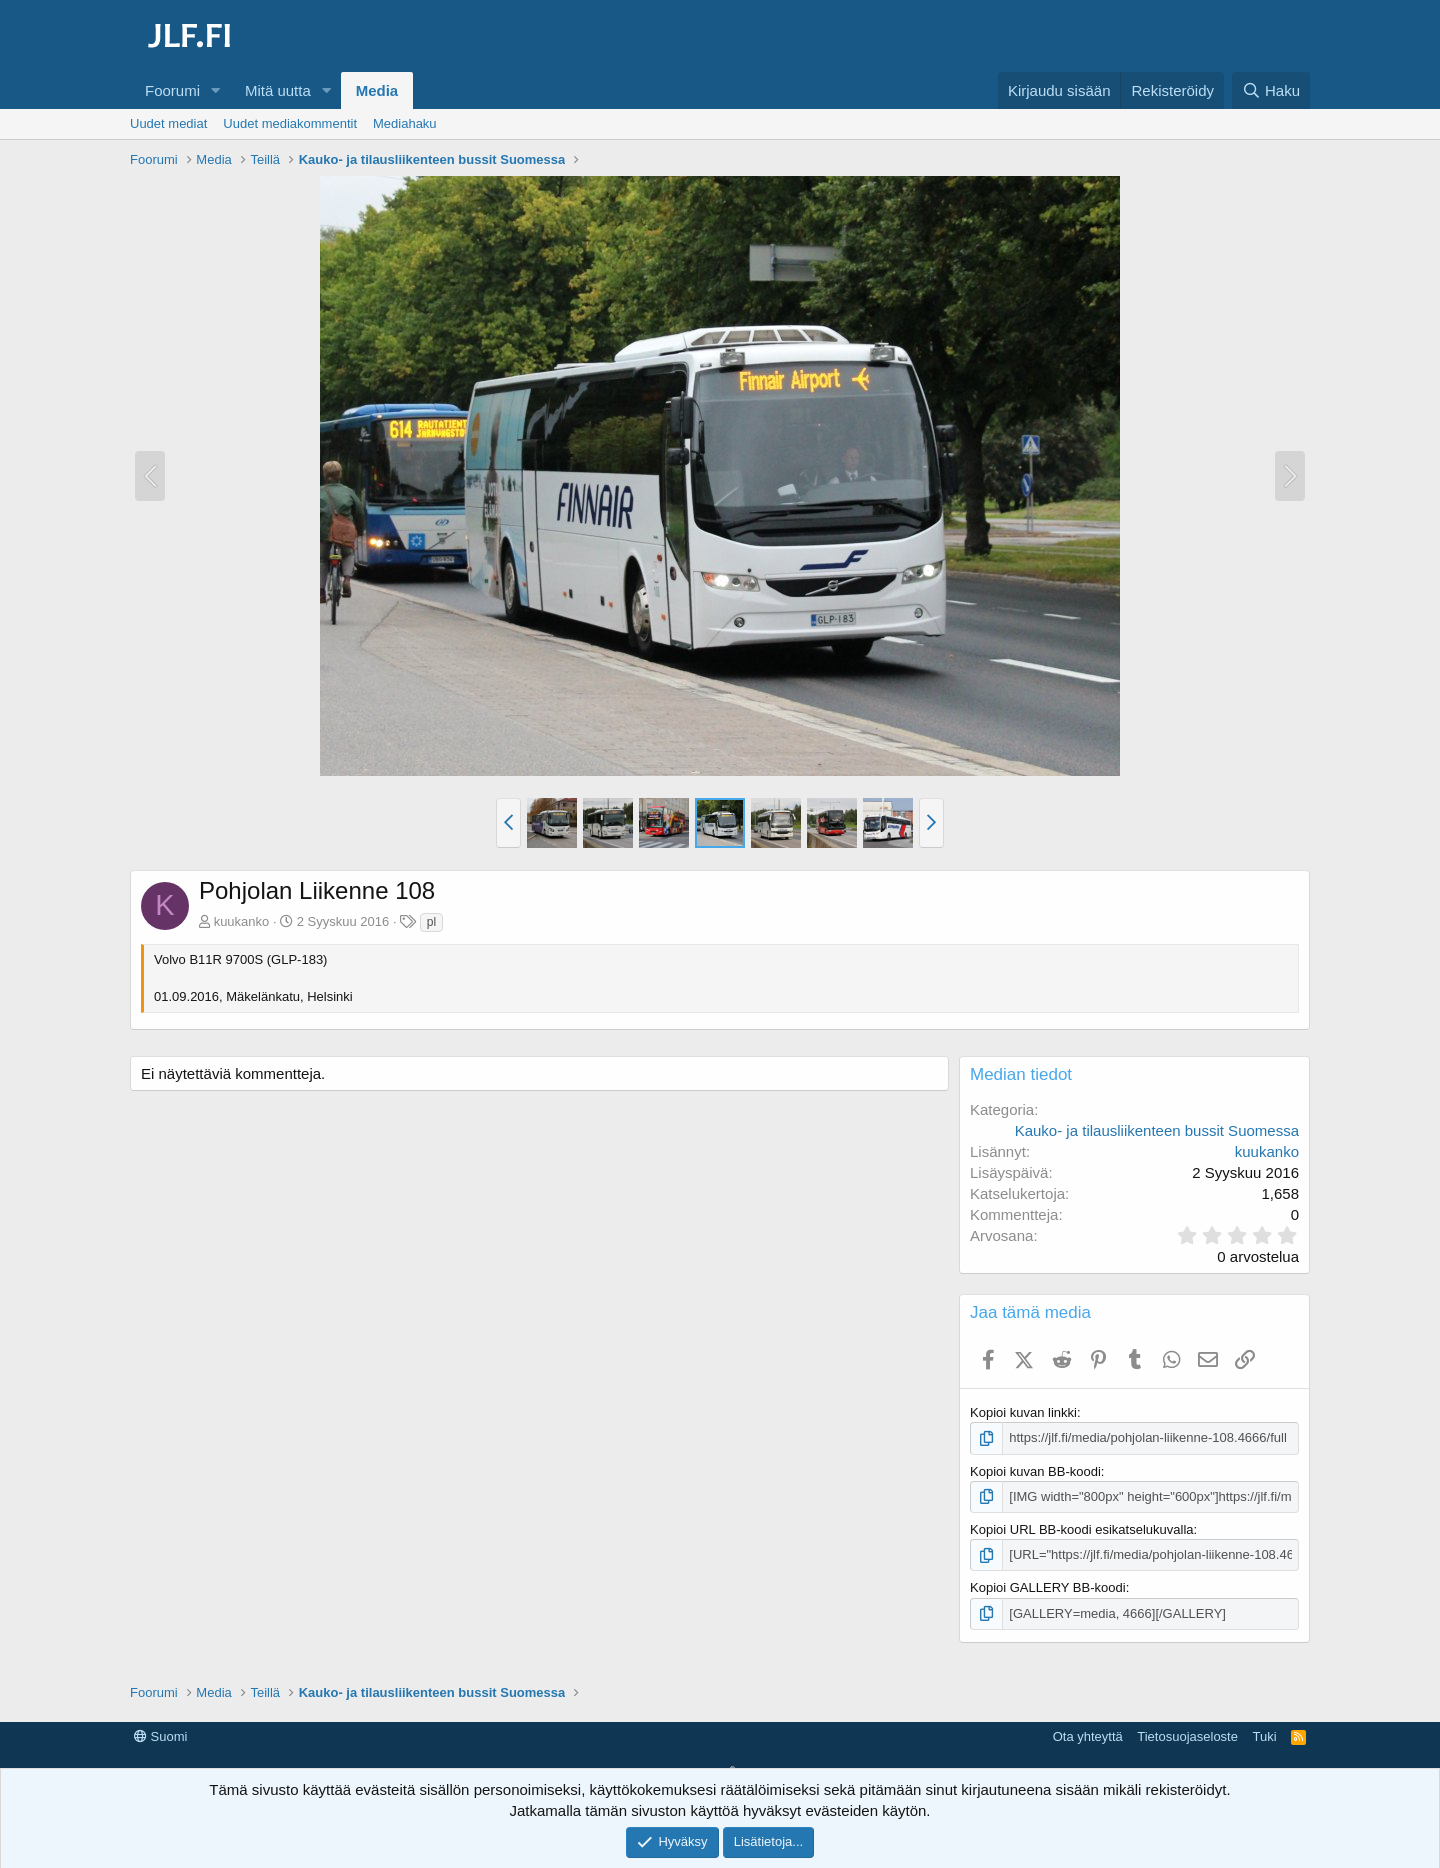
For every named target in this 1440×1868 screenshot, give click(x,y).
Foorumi (172, 90)
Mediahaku (405, 123)
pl (431, 922)
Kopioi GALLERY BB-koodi (1048, 1587)
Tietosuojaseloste (1187, 1736)
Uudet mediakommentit (290, 123)
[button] (216, 90)
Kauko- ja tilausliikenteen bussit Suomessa (1157, 1130)
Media (377, 90)
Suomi (160, 1736)
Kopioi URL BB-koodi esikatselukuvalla (1082, 1529)
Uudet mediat (168, 123)
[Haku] (1271, 90)
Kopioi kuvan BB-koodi (1035, 1471)
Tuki (1264, 1736)
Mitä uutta (278, 90)
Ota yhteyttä (1088, 1736)
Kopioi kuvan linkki (1023, 1412)
